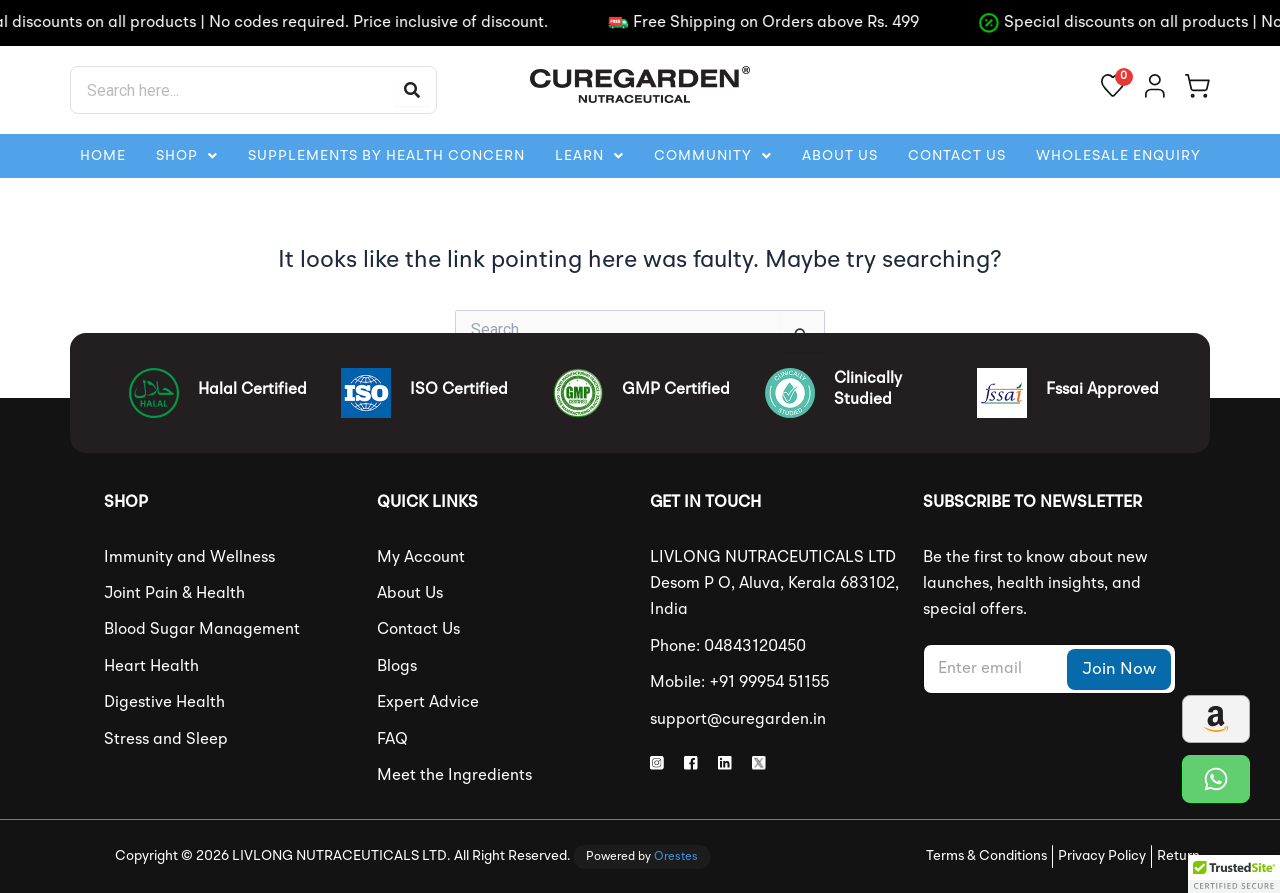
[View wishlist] (1113, 85)
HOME (103, 156)
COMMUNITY (713, 156)
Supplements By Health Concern (386, 156)
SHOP (187, 156)
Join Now (1119, 669)
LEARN (589, 156)
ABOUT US (840, 156)
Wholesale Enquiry (1118, 156)
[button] (187, 156)
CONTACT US (957, 156)
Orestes (676, 857)
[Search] (412, 90)
